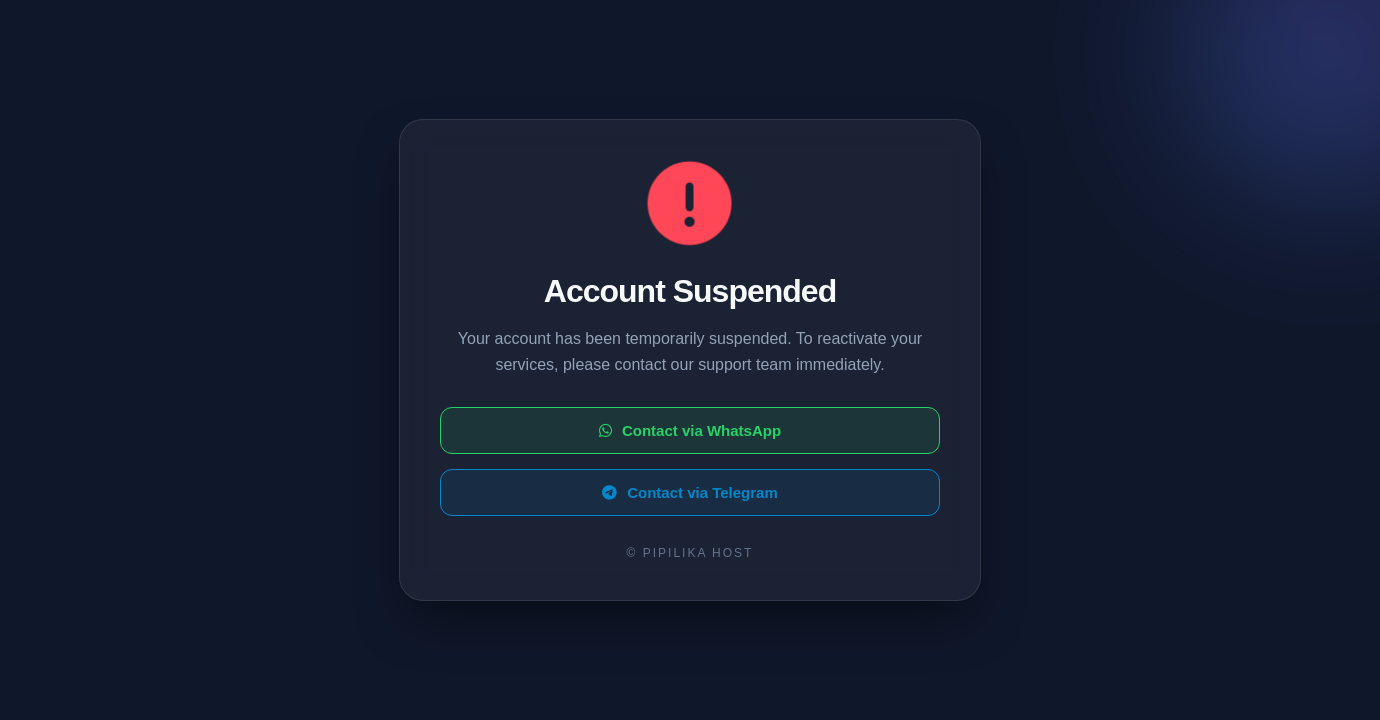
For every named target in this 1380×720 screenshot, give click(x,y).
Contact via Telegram (690, 492)
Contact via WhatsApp (690, 430)
